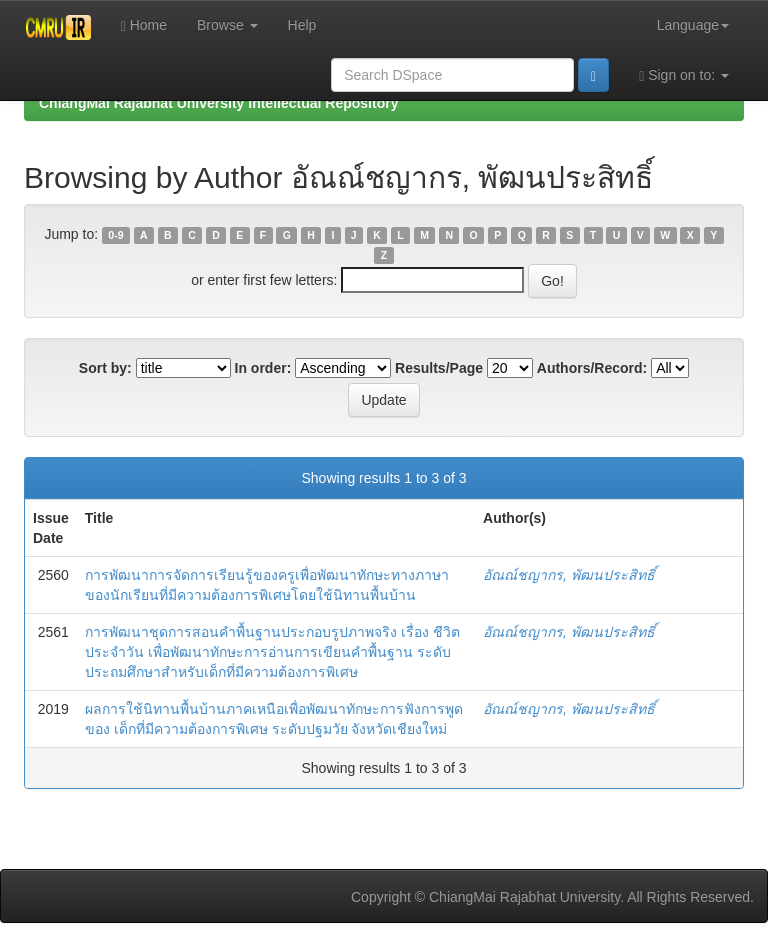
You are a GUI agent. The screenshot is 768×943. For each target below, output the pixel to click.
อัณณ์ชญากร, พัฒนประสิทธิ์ (569, 575)
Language (693, 25)
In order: (263, 368)
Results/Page (439, 368)
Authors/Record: (592, 368)
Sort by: (105, 368)
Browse (227, 25)
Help (302, 25)
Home (144, 25)
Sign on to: (684, 75)
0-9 (115, 235)
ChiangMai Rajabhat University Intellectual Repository (218, 103)
